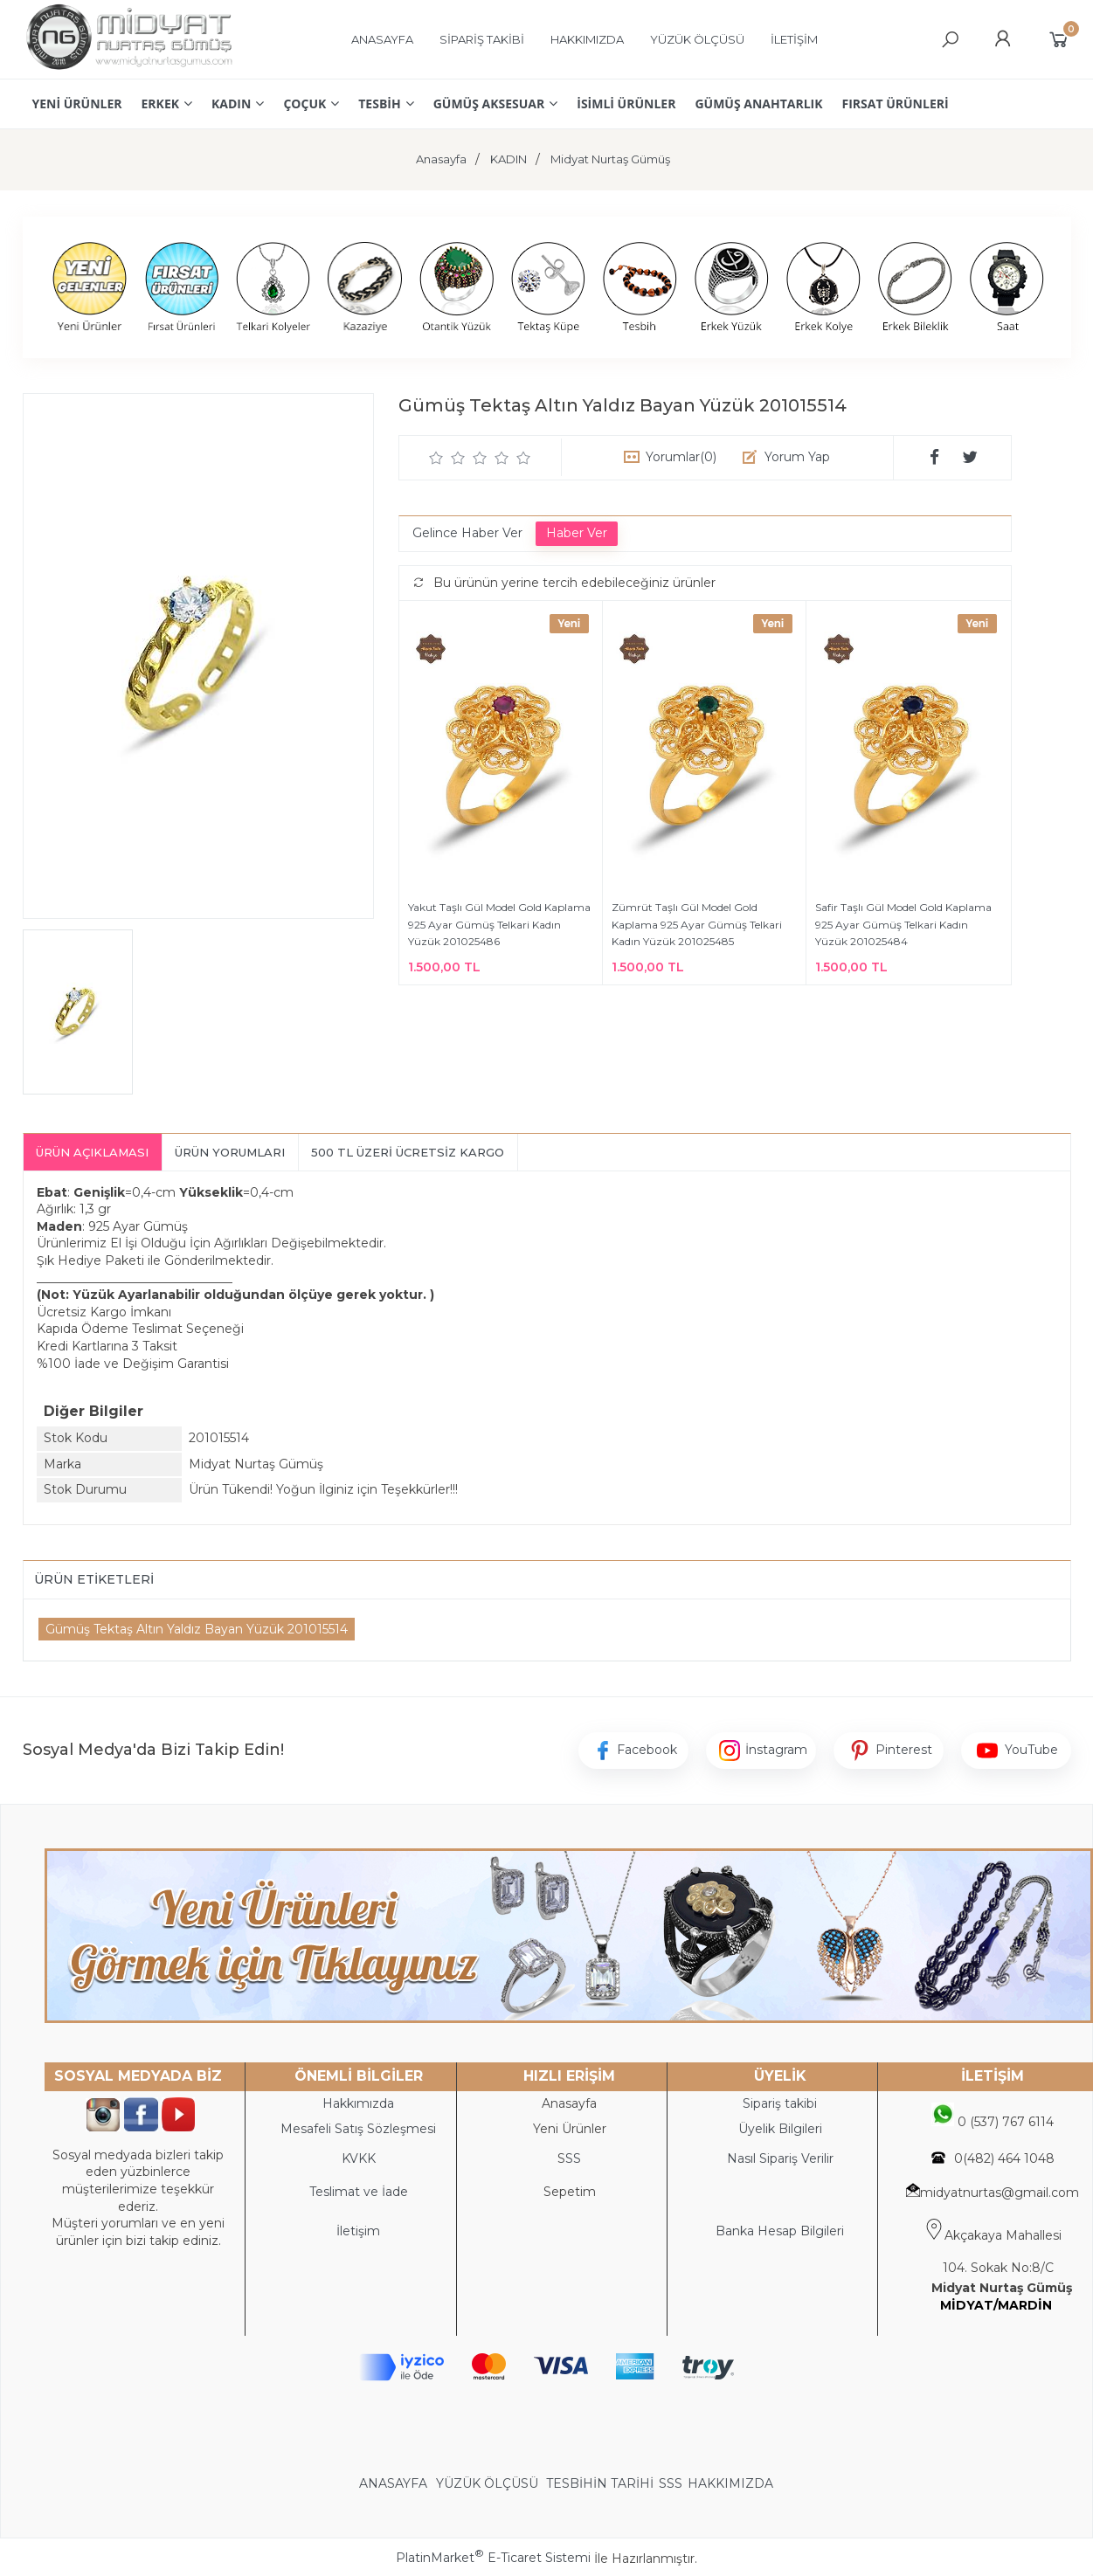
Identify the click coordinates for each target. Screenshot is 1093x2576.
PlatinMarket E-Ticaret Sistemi (493, 2558)
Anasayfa (569, 2103)
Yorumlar (681, 457)
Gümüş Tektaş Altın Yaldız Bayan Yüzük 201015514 (196, 1629)
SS (573, 2158)
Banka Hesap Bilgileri (780, 2231)
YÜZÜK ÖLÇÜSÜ (487, 2483)
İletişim (358, 2231)
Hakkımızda (358, 2103)
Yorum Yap (797, 457)
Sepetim (569, 2192)
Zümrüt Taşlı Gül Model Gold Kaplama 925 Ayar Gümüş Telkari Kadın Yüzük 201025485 (697, 924)
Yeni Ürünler (569, 2129)
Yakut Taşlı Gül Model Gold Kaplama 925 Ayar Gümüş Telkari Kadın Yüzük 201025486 (499, 924)
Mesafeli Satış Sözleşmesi (358, 2129)
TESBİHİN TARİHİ (600, 2483)
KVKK (359, 2158)
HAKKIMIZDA (730, 2483)
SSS (670, 2483)
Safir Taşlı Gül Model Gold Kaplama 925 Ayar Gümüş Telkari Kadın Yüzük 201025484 (903, 924)
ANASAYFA (395, 2483)
